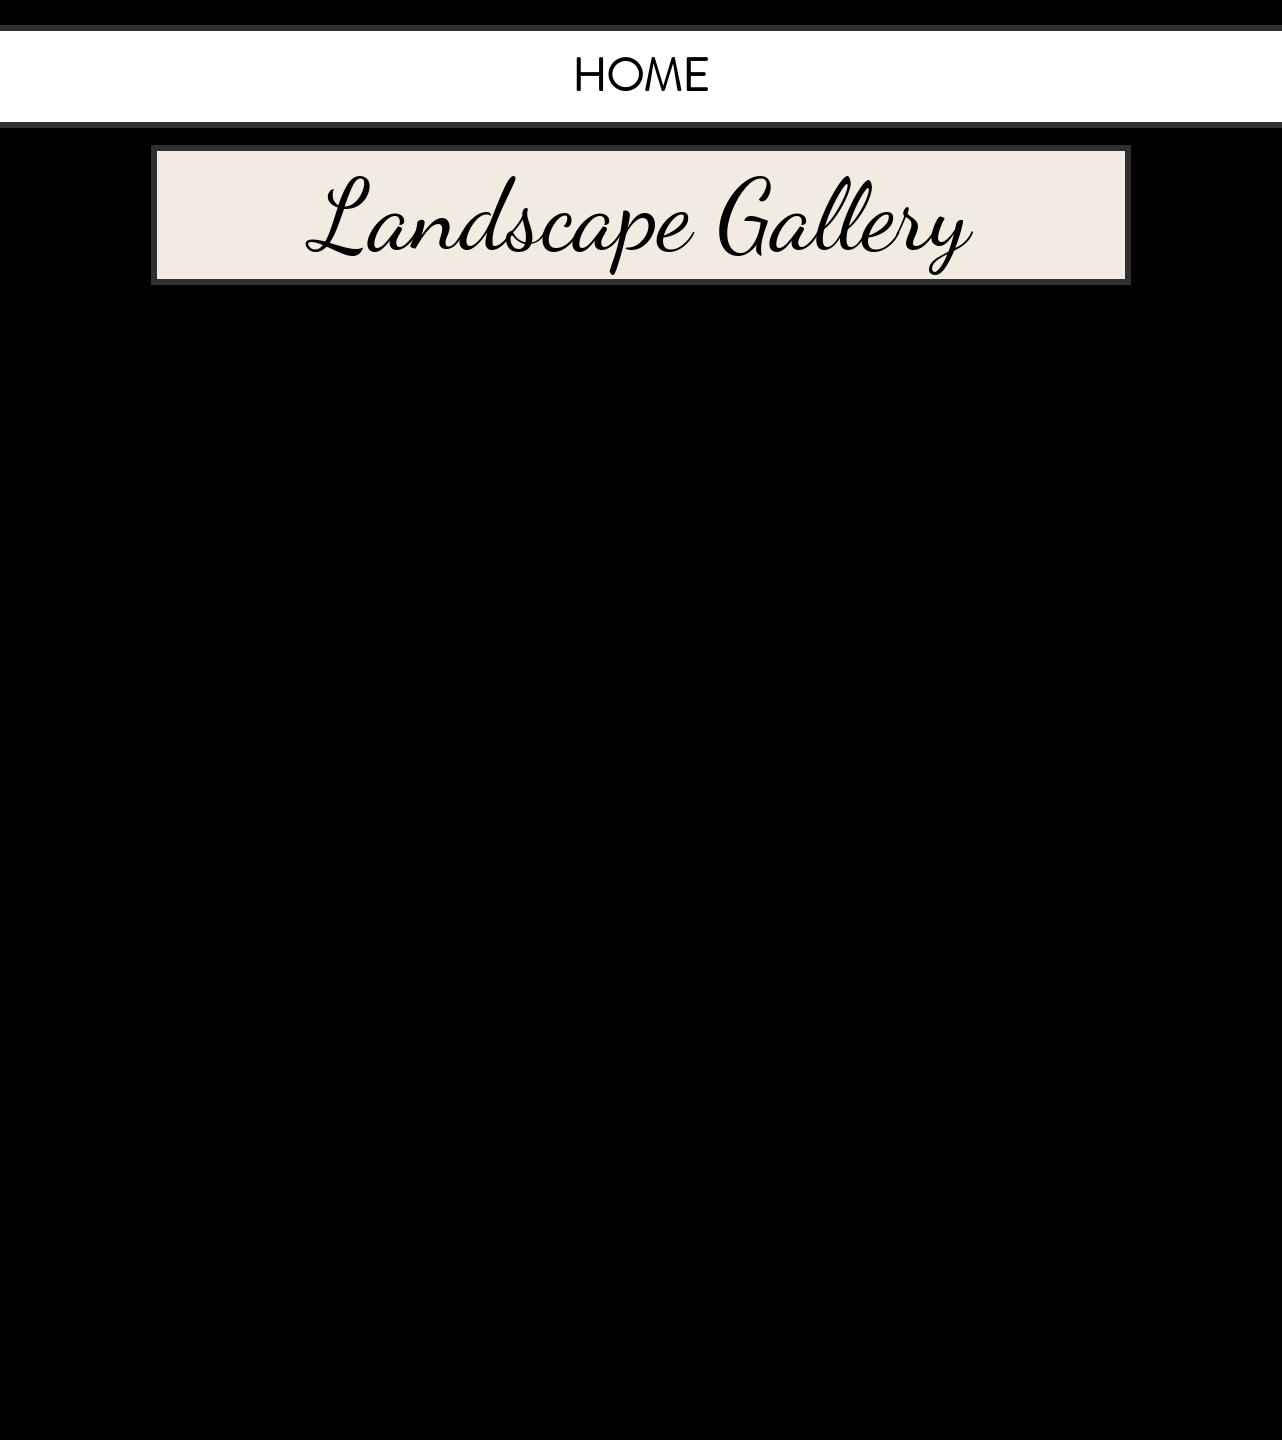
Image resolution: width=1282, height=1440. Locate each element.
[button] (641, 215)
